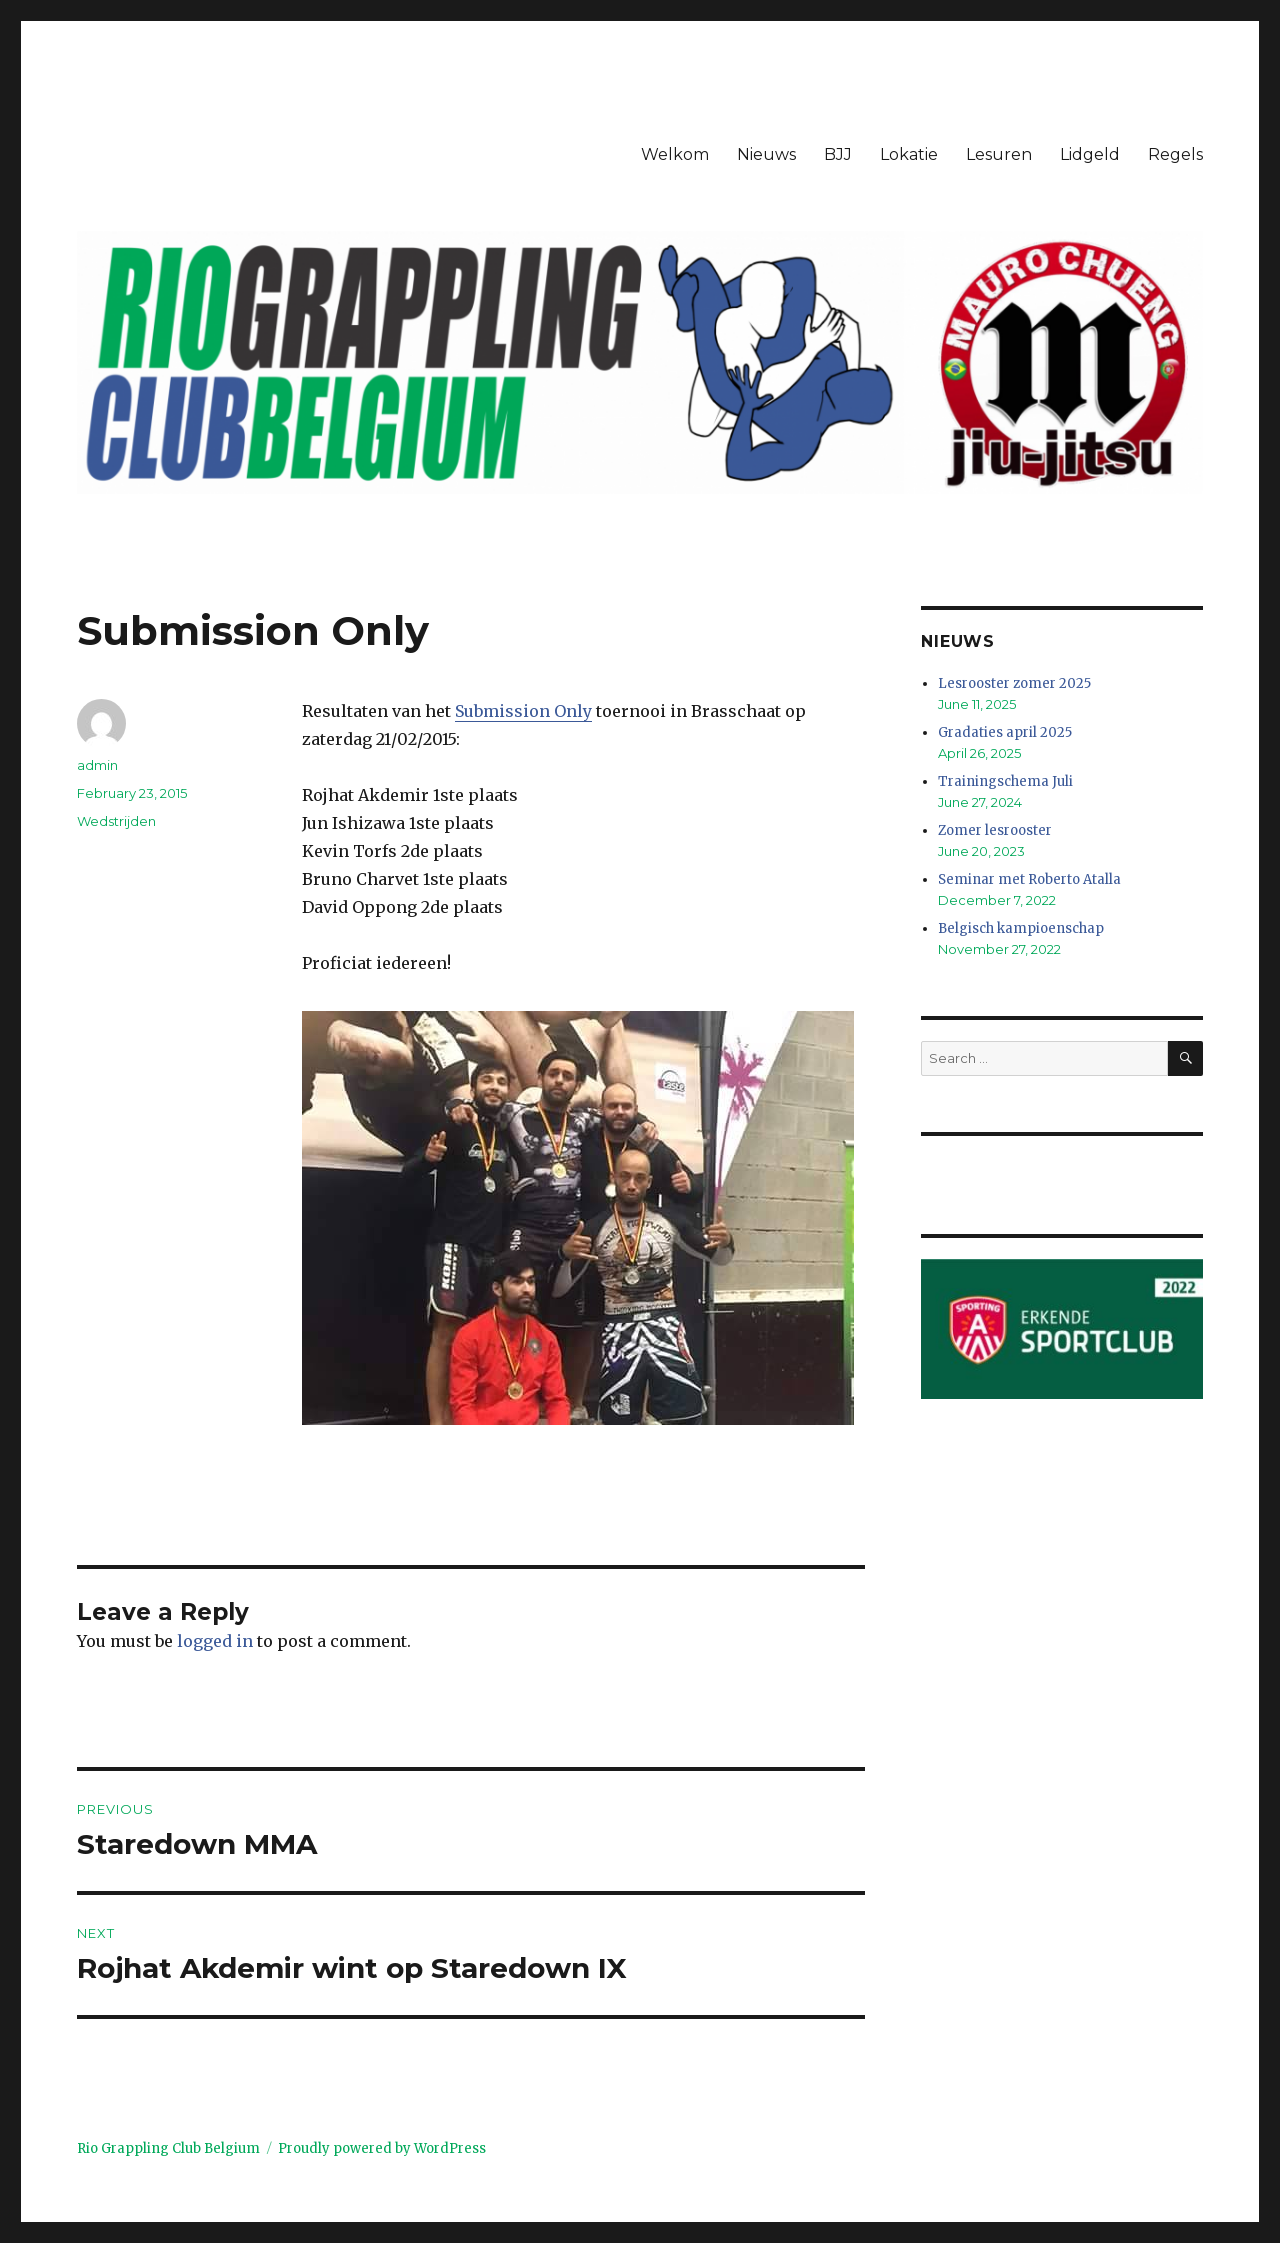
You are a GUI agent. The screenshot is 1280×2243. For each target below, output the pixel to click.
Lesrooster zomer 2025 (1014, 683)
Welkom (675, 154)
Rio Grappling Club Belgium (168, 2148)
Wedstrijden (116, 821)
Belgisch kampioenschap (1021, 928)
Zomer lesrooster (995, 830)
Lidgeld (1090, 154)
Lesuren (999, 154)
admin (97, 765)
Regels (1175, 154)
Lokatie (909, 154)
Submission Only (523, 711)
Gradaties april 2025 (1005, 732)
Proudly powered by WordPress (382, 2148)
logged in (215, 1641)
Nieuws (766, 154)
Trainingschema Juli (1005, 781)
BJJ (838, 154)
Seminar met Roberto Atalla (1029, 879)
